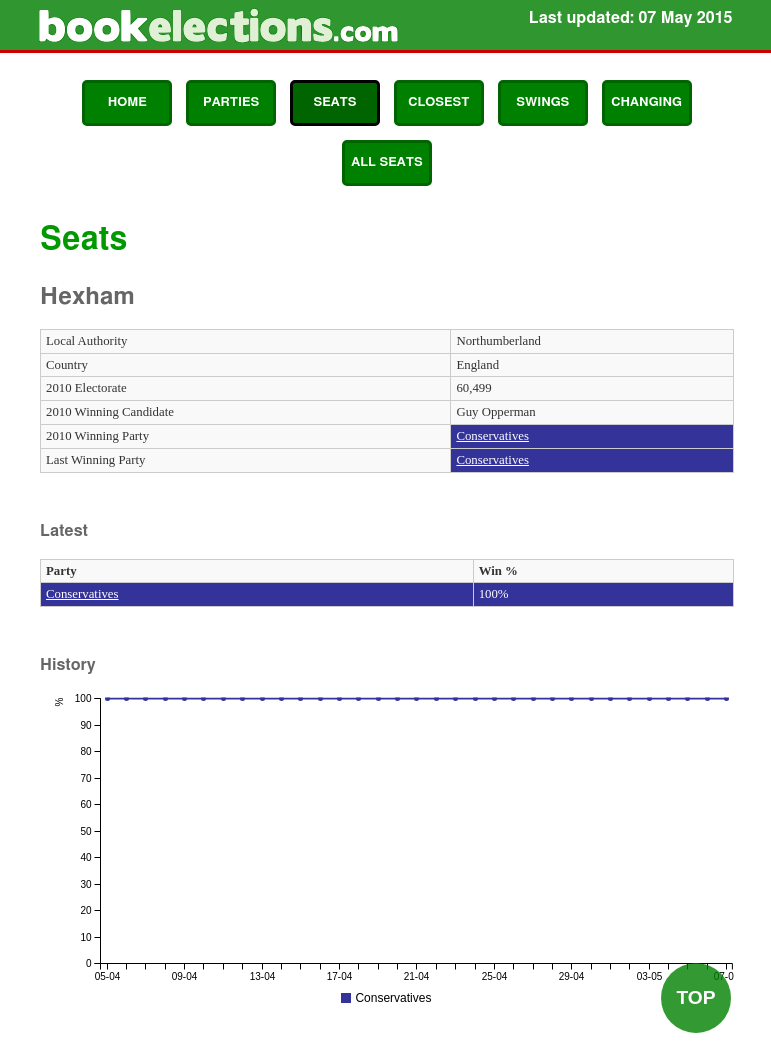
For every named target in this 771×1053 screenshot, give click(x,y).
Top (695, 997)
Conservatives (492, 436)
